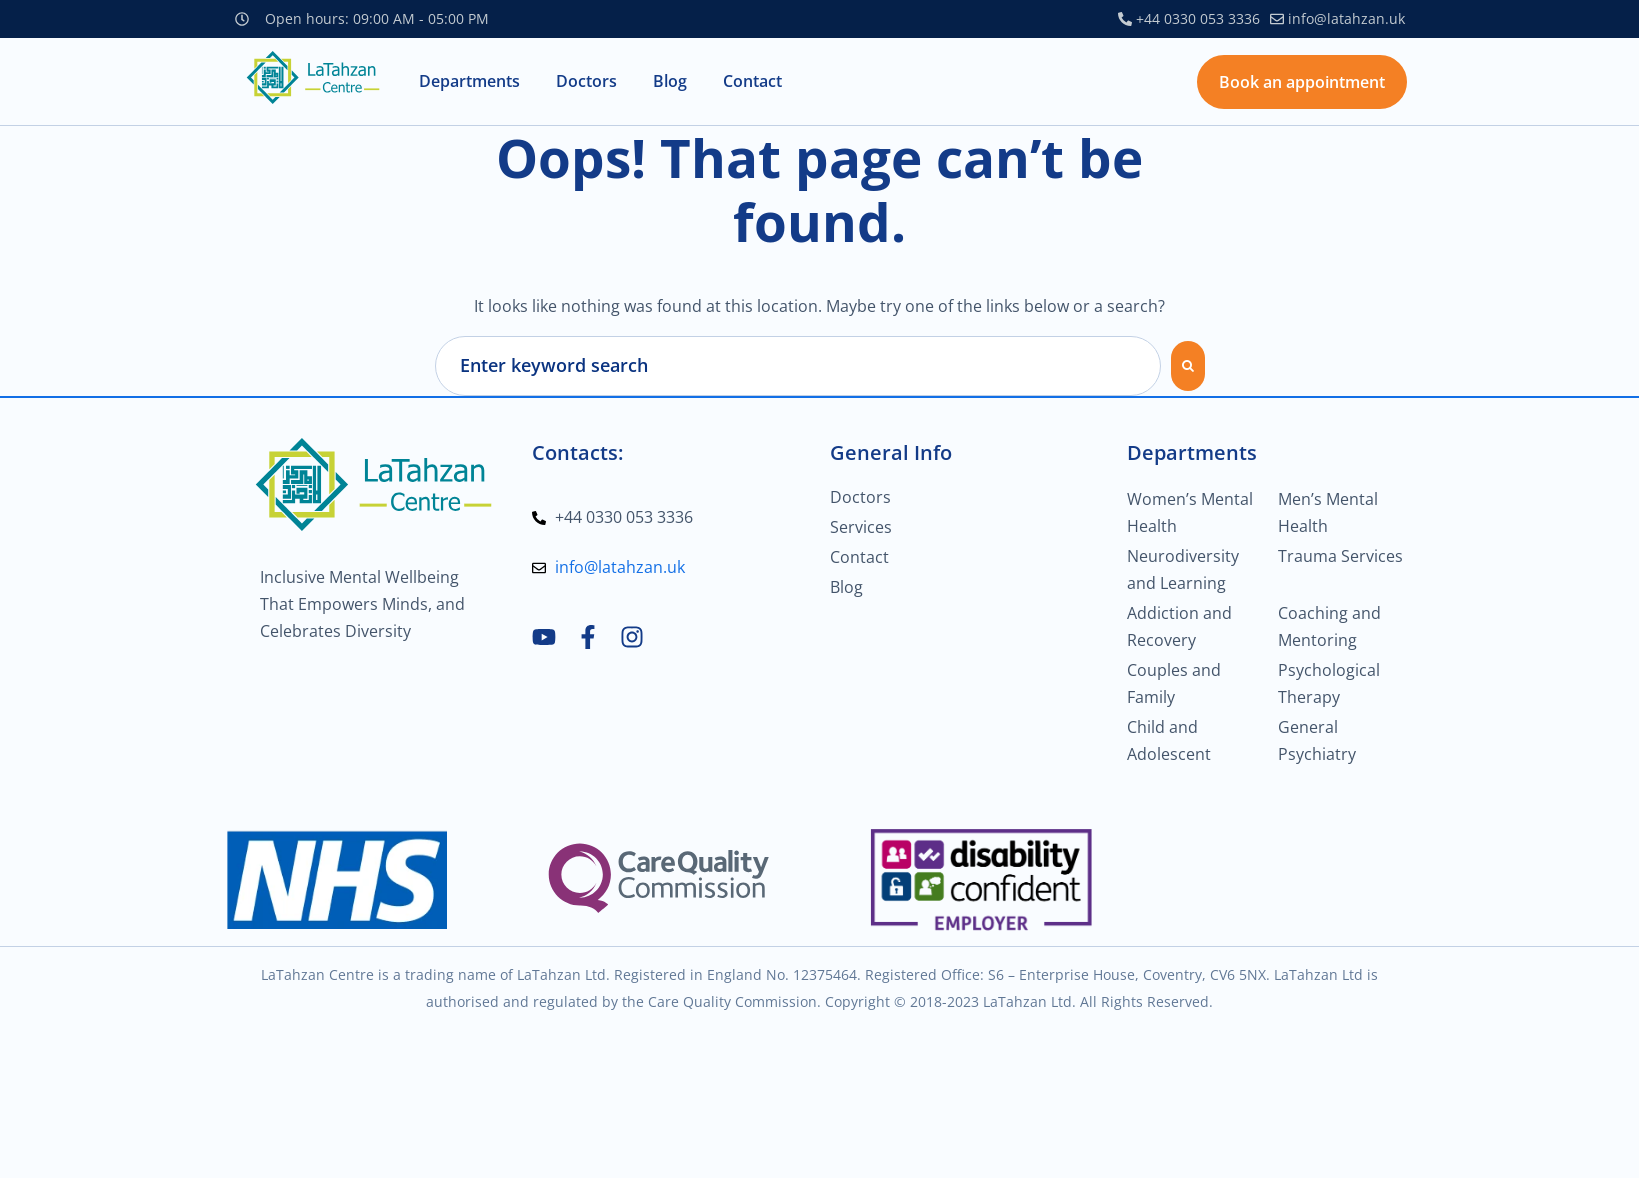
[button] (469, 81)
